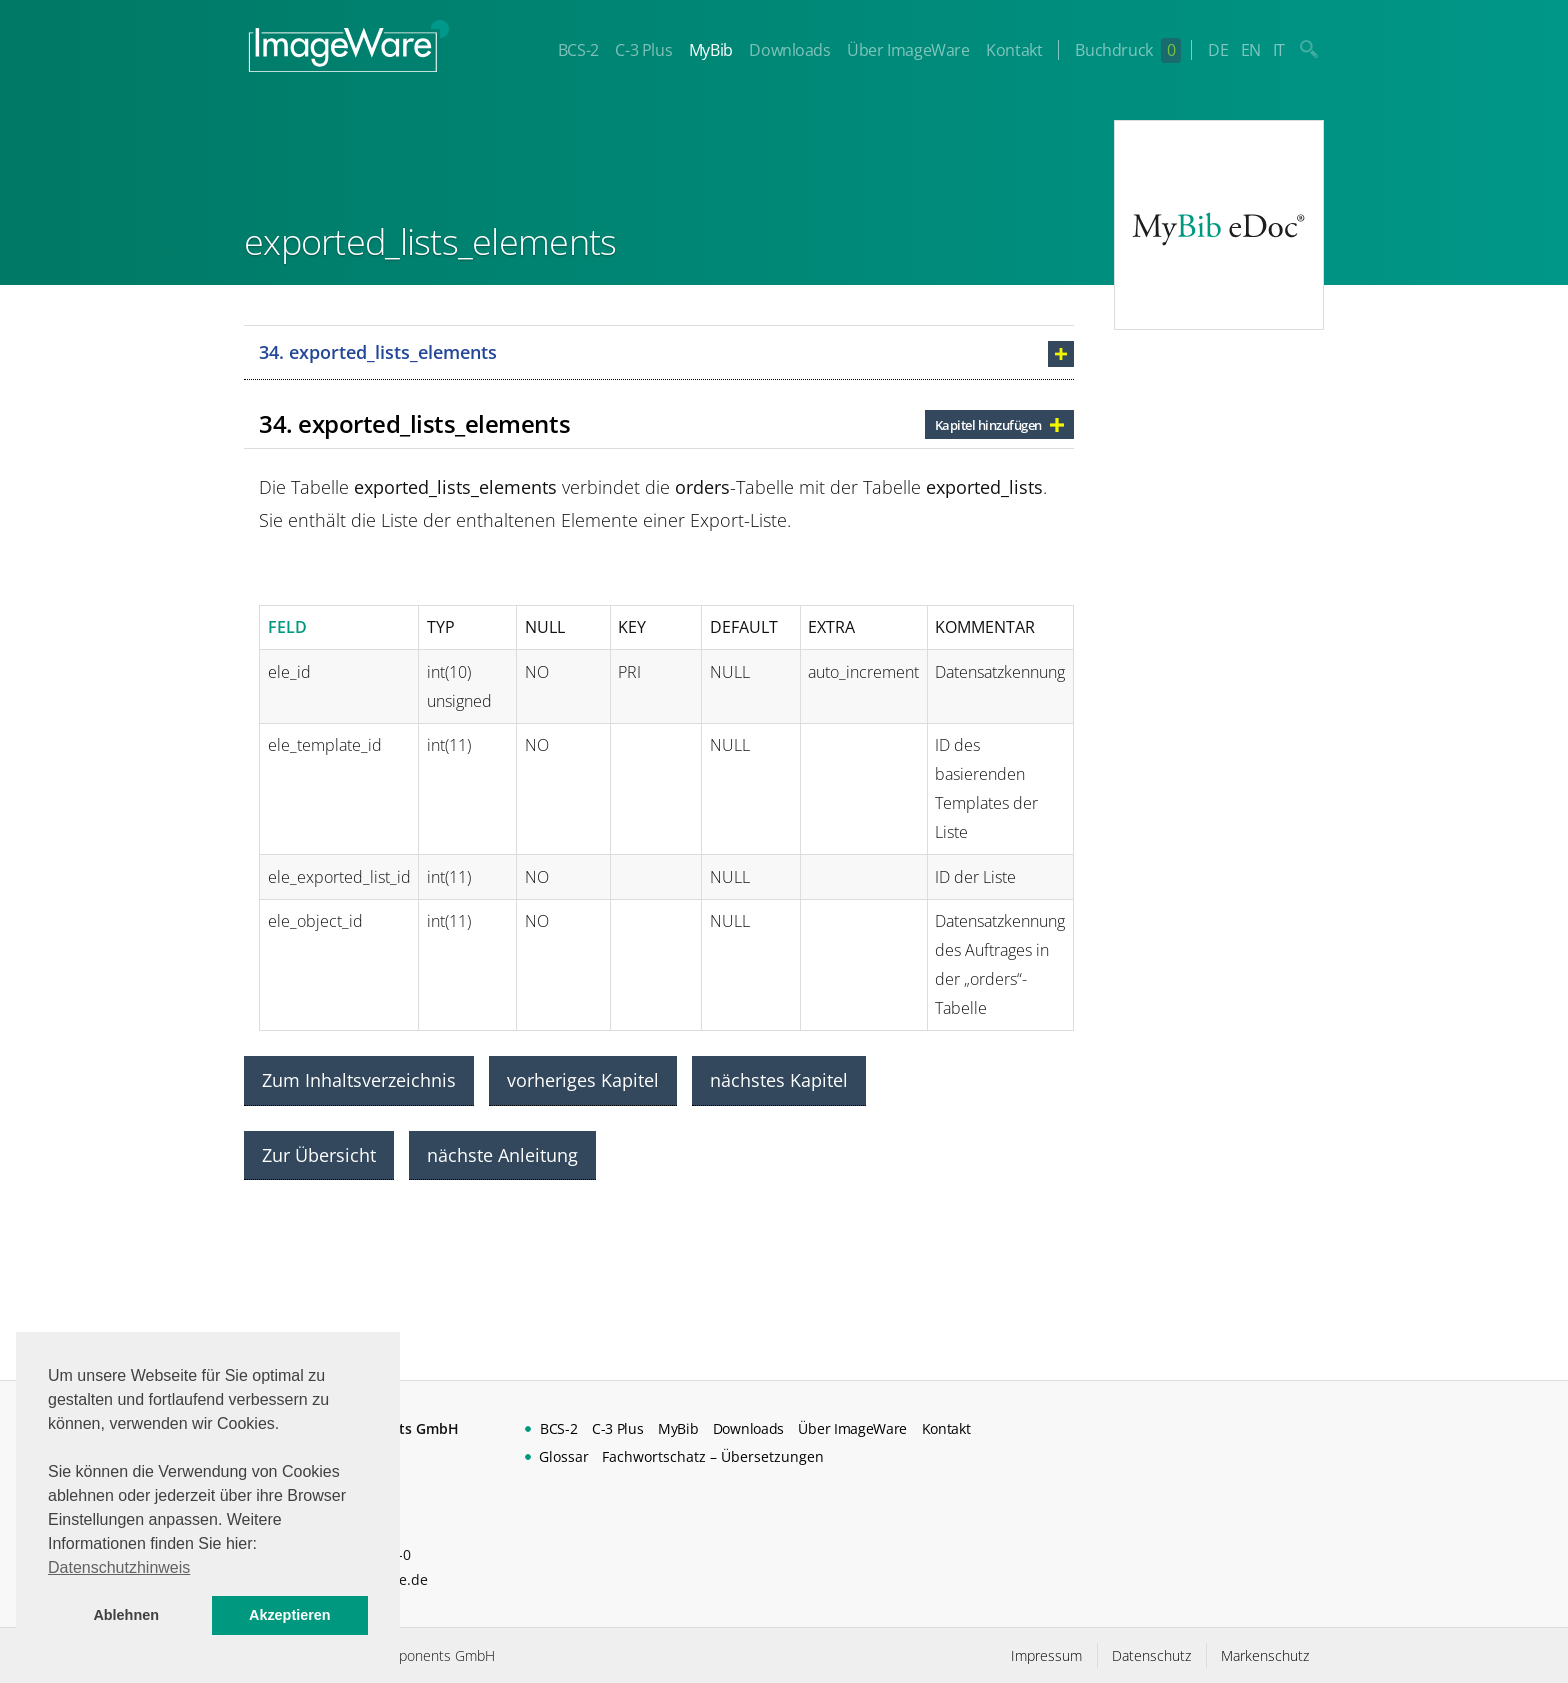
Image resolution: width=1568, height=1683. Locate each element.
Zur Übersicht (319, 1155)
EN (1251, 50)
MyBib (711, 50)
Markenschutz (1265, 1655)
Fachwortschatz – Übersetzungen (713, 1456)
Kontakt (1014, 50)
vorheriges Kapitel (583, 1080)
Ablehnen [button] (126, 1615)
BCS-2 (578, 50)
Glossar (564, 1456)
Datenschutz (1151, 1655)
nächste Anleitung (502, 1155)
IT (1279, 50)
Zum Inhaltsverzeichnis (359, 1080)
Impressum (1046, 1655)
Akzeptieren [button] (290, 1615)
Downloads (789, 50)
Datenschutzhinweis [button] (119, 1567)
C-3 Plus (643, 50)
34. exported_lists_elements (378, 352)
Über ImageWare (908, 50)
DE (1218, 50)
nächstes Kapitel (779, 1080)
